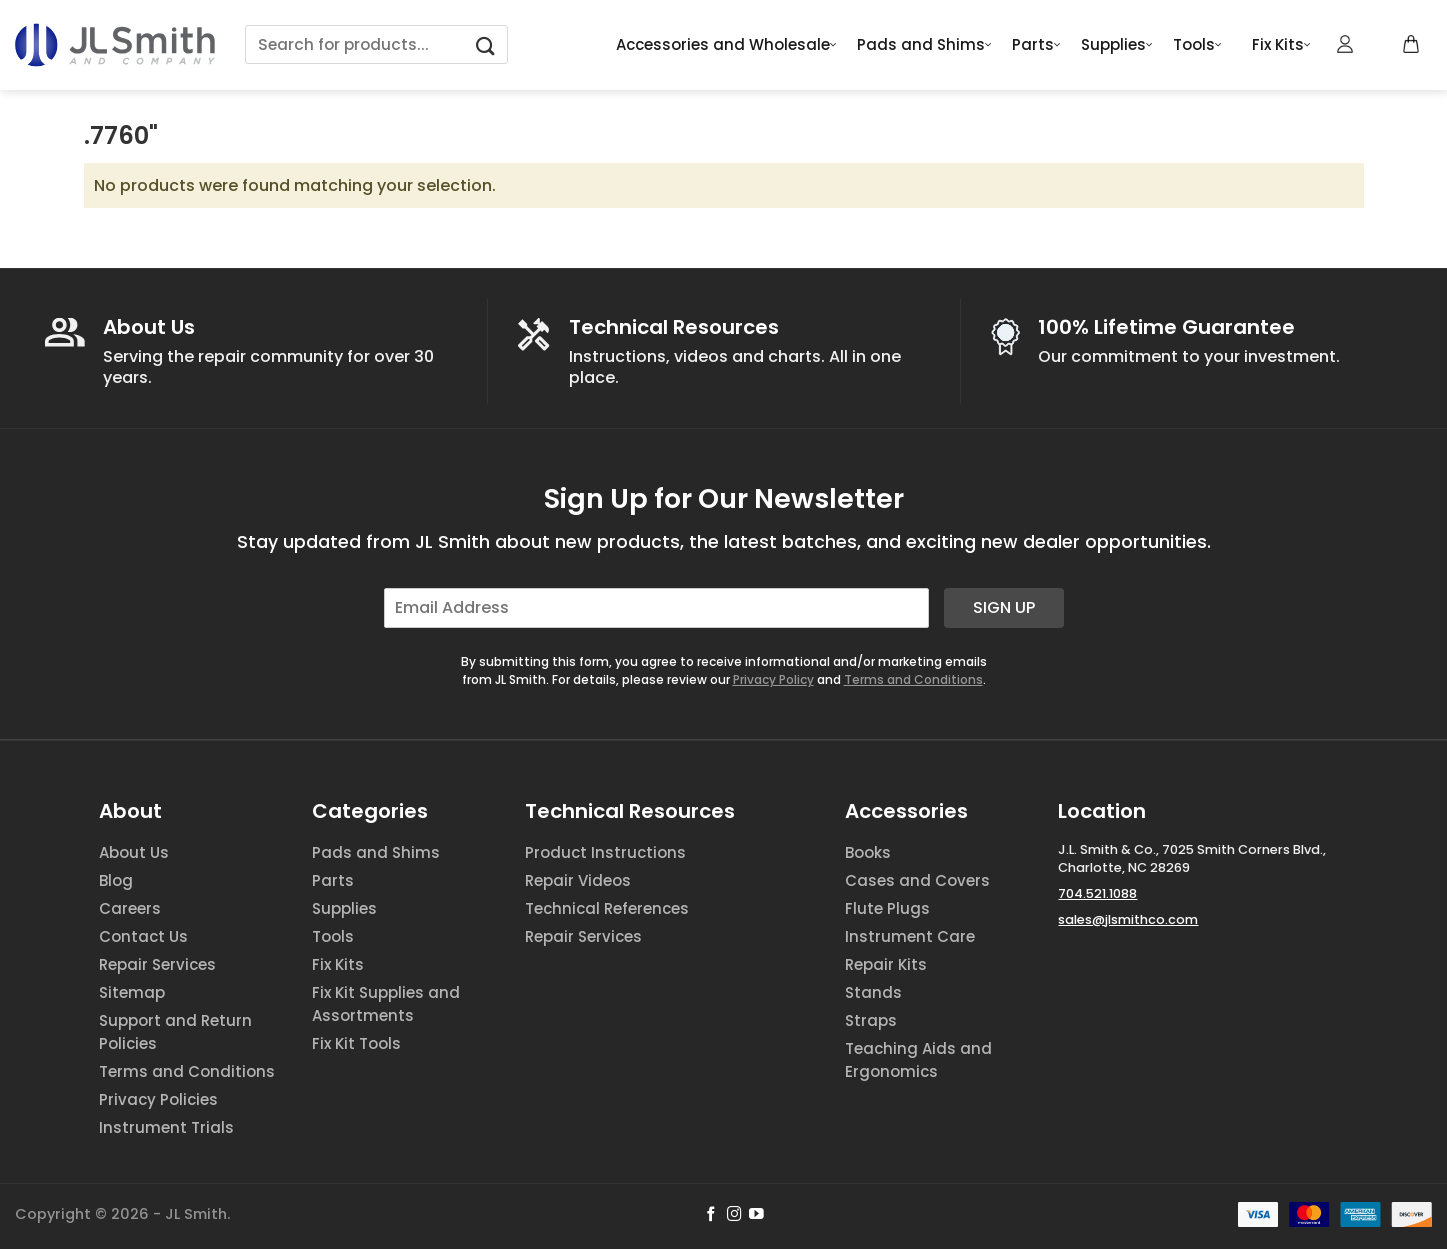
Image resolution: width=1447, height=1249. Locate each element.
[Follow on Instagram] (734, 1215)
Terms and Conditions (913, 679)
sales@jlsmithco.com (1128, 919)
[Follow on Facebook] (711, 1215)
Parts (1036, 45)
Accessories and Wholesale (726, 45)
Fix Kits (1281, 45)
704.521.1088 (1097, 893)
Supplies (1117, 45)
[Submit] (486, 44)
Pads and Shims (924, 45)
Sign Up (1004, 607)
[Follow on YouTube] (756, 1215)
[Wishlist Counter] (1379, 45)
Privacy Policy (773, 679)
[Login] (1346, 44)
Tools (1197, 45)
